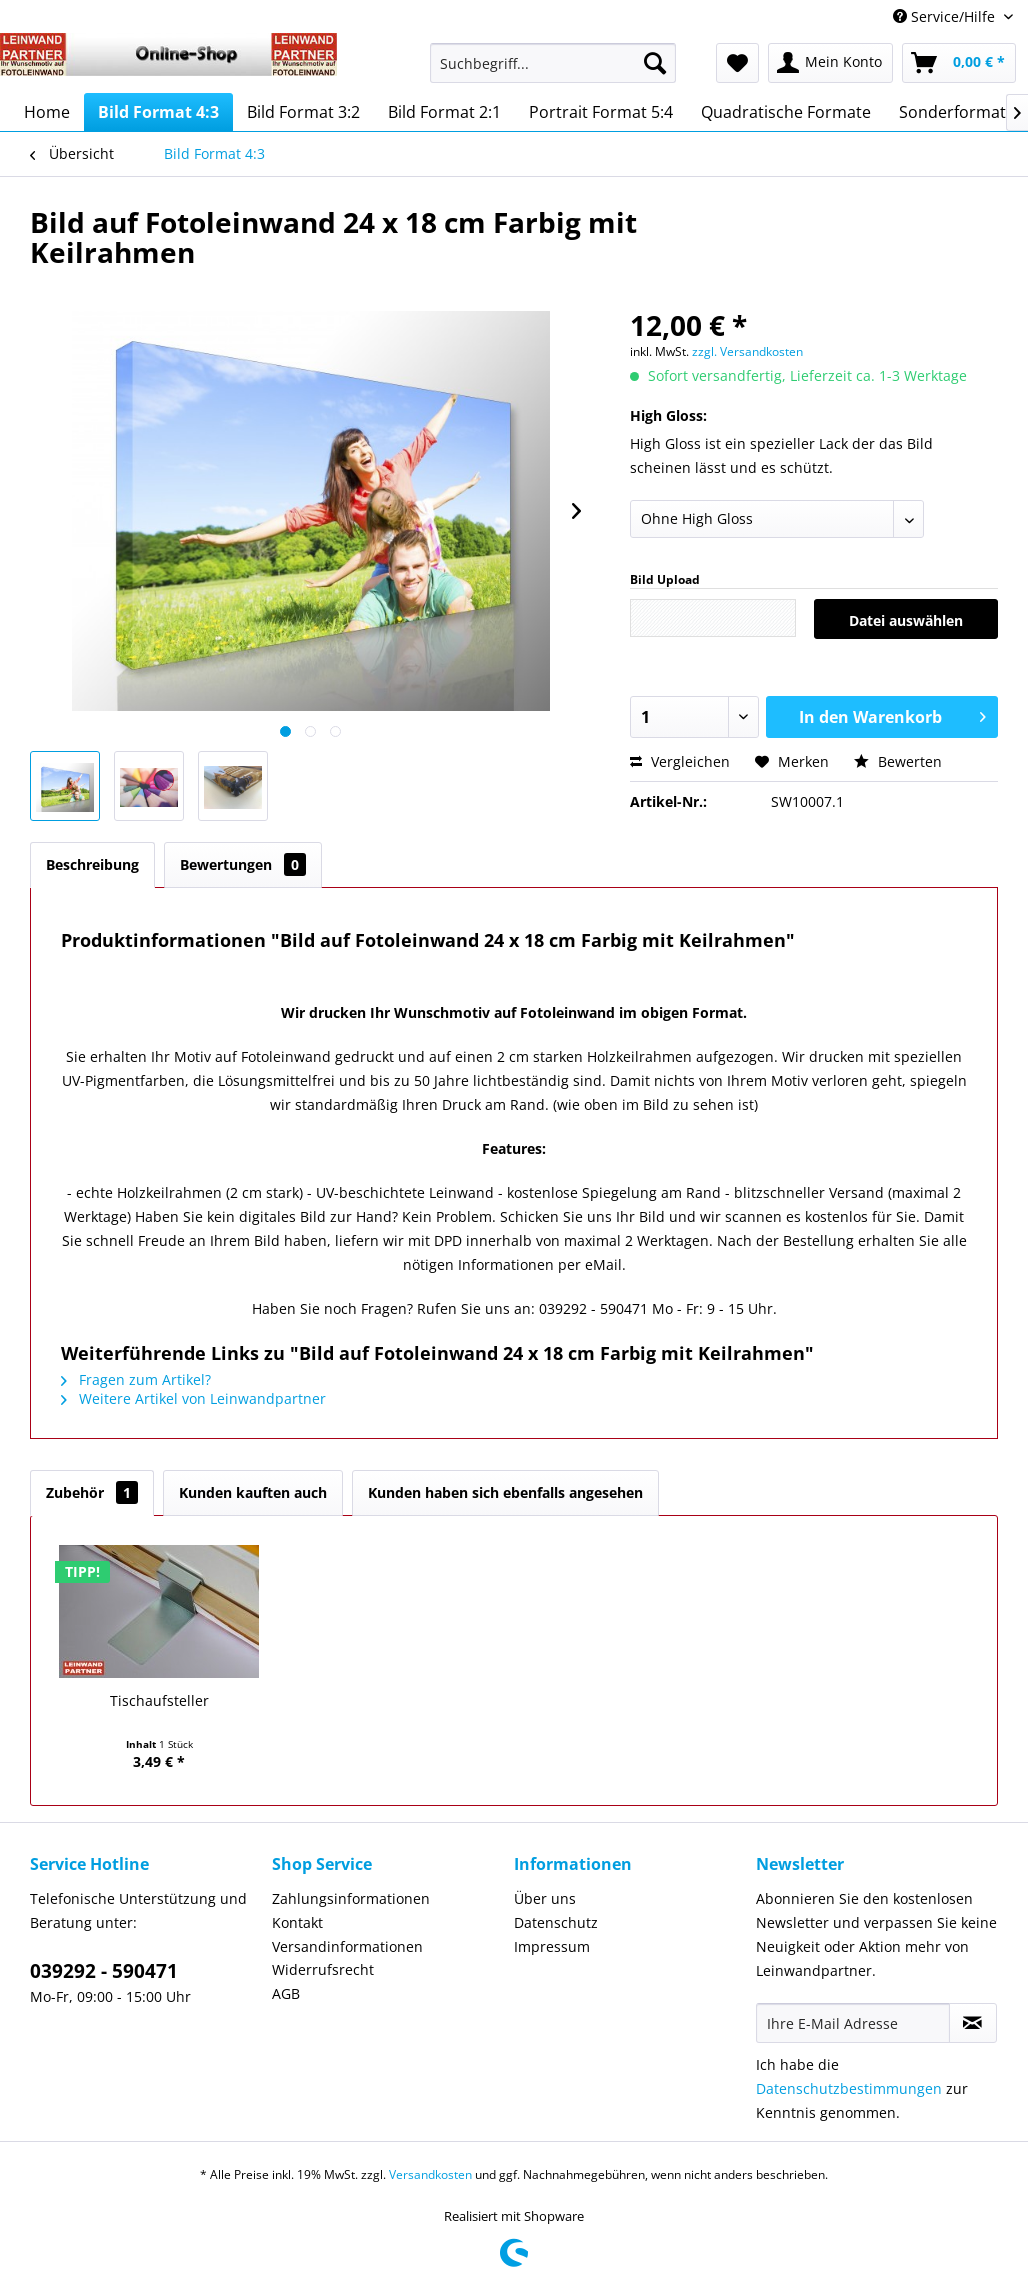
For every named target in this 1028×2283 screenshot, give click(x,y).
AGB (286, 1993)
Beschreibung (92, 864)
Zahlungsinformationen (351, 1898)
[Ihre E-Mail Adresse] (853, 2023)
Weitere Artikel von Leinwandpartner (193, 1398)
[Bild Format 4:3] (158, 112)
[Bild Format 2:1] (444, 112)
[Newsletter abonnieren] (973, 2023)
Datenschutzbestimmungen (849, 2088)
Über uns (545, 1898)
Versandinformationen (347, 1946)
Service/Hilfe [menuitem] (946, 16)
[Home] (47, 112)
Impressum (552, 1946)
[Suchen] (655, 63)
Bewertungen (243, 864)
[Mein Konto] (830, 63)
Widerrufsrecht (323, 1969)
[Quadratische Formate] (786, 112)
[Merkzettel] (737, 63)
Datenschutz (556, 1922)
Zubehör (92, 1492)
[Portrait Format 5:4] (601, 112)
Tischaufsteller (159, 1700)
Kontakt (297, 1922)
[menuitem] (553, 72)
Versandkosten (430, 2174)
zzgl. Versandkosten (747, 351)
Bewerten (898, 761)
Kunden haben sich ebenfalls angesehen (505, 1492)
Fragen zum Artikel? (136, 1379)
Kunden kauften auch (253, 1492)
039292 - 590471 (104, 1971)
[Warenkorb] (959, 63)
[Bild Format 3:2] (303, 112)
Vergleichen (680, 761)
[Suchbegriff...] (553, 63)
